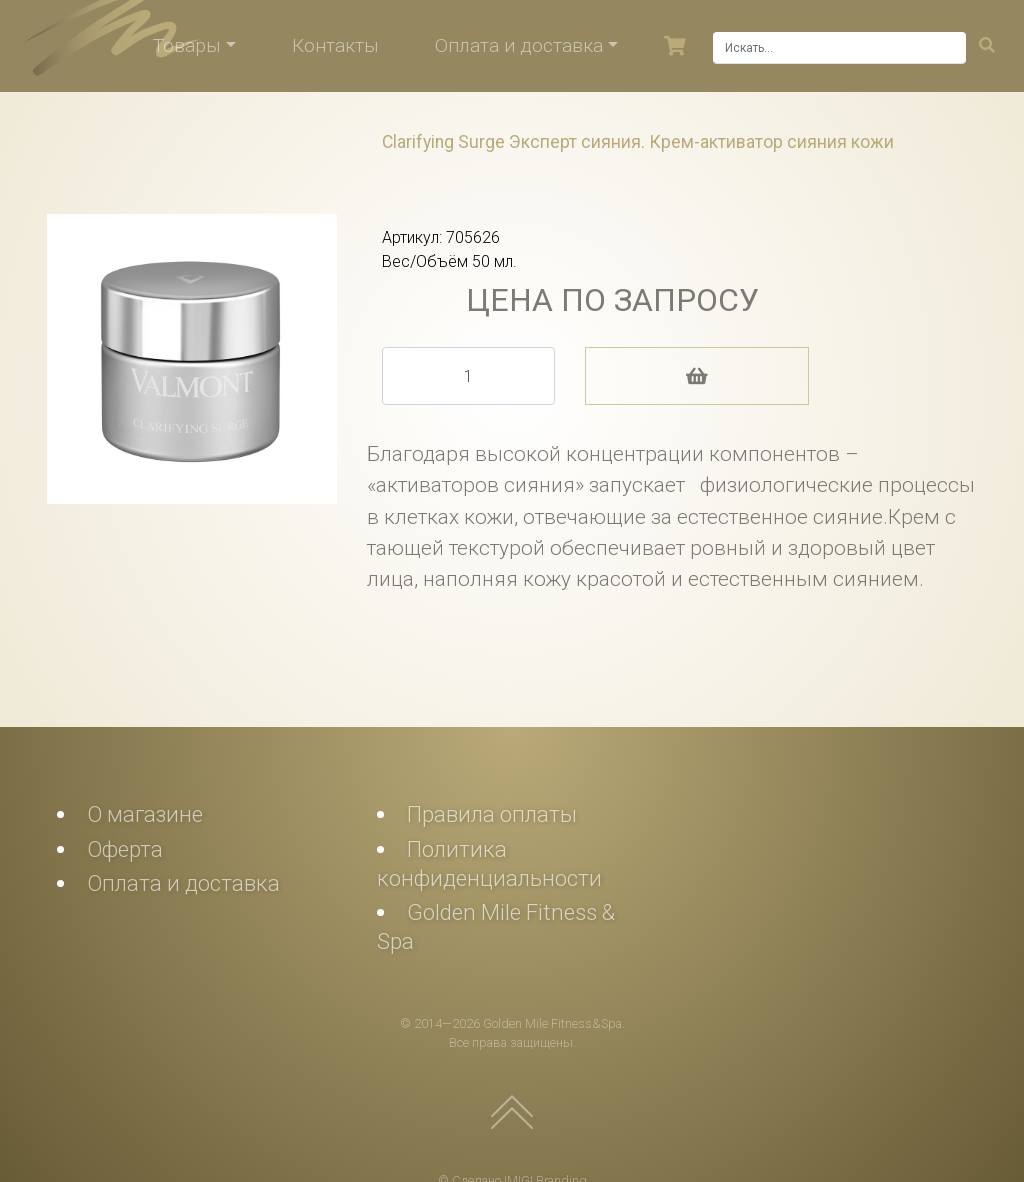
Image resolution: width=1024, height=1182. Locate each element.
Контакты (335, 45)
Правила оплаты (492, 814)
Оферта (125, 849)
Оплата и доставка (519, 45)
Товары (187, 45)
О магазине (145, 814)
